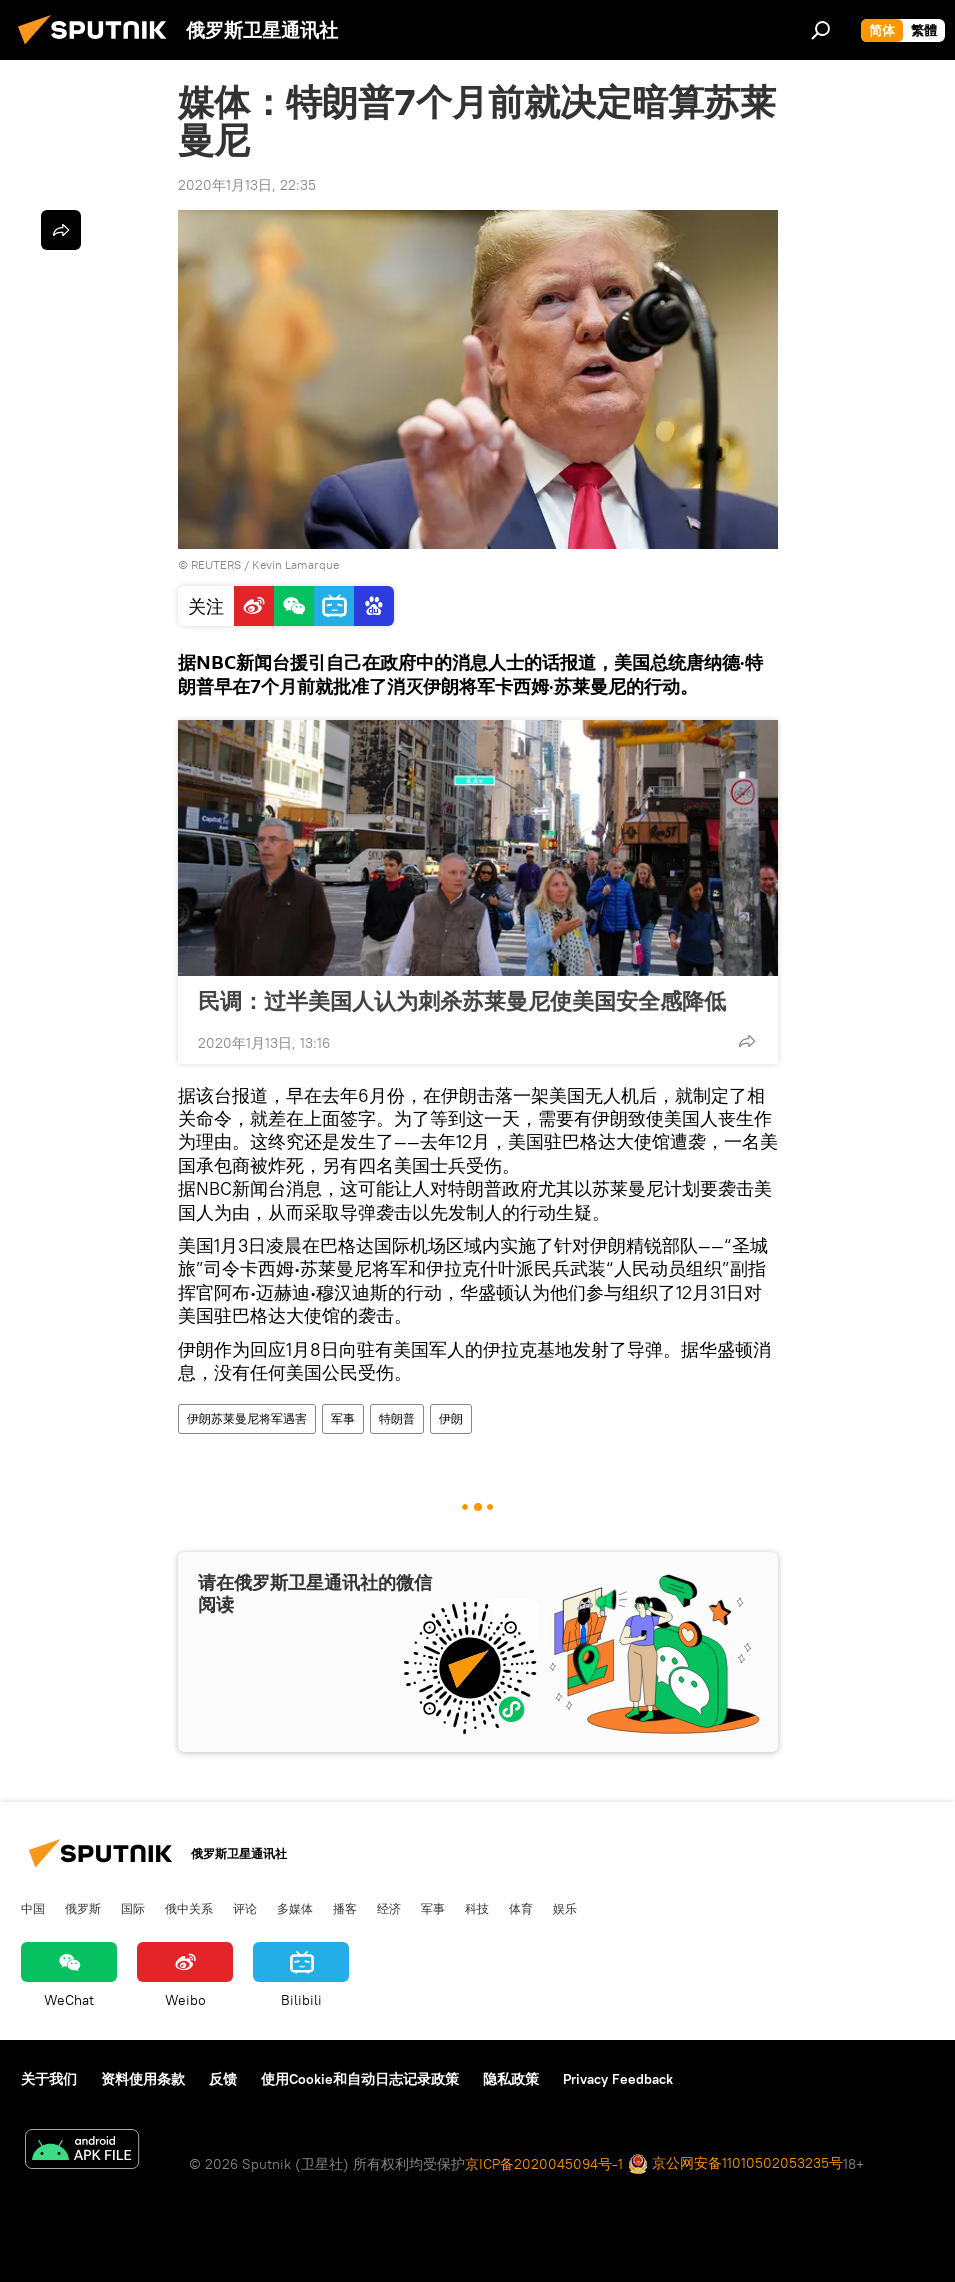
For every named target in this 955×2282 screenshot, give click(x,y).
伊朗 (451, 1418)
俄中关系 (189, 1908)
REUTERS (216, 564)
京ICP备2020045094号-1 (544, 2164)
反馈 (223, 2079)
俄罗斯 (83, 1908)
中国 (33, 1908)
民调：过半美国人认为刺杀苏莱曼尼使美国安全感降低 (462, 1001)
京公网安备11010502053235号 (735, 2164)
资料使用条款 (143, 2079)
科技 (477, 1908)
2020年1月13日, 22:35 (247, 185)
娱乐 (565, 1908)
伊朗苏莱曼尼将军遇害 (247, 1418)
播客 (345, 1908)
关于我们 (49, 2079)
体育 (521, 1908)
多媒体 (295, 1908)
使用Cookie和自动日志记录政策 (360, 2079)
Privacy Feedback (618, 2079)
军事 (343, 1418)
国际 (133, 1908)
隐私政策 (511, 2079)
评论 (245, 1908)
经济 (389, 1908)
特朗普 (397, 1418)
